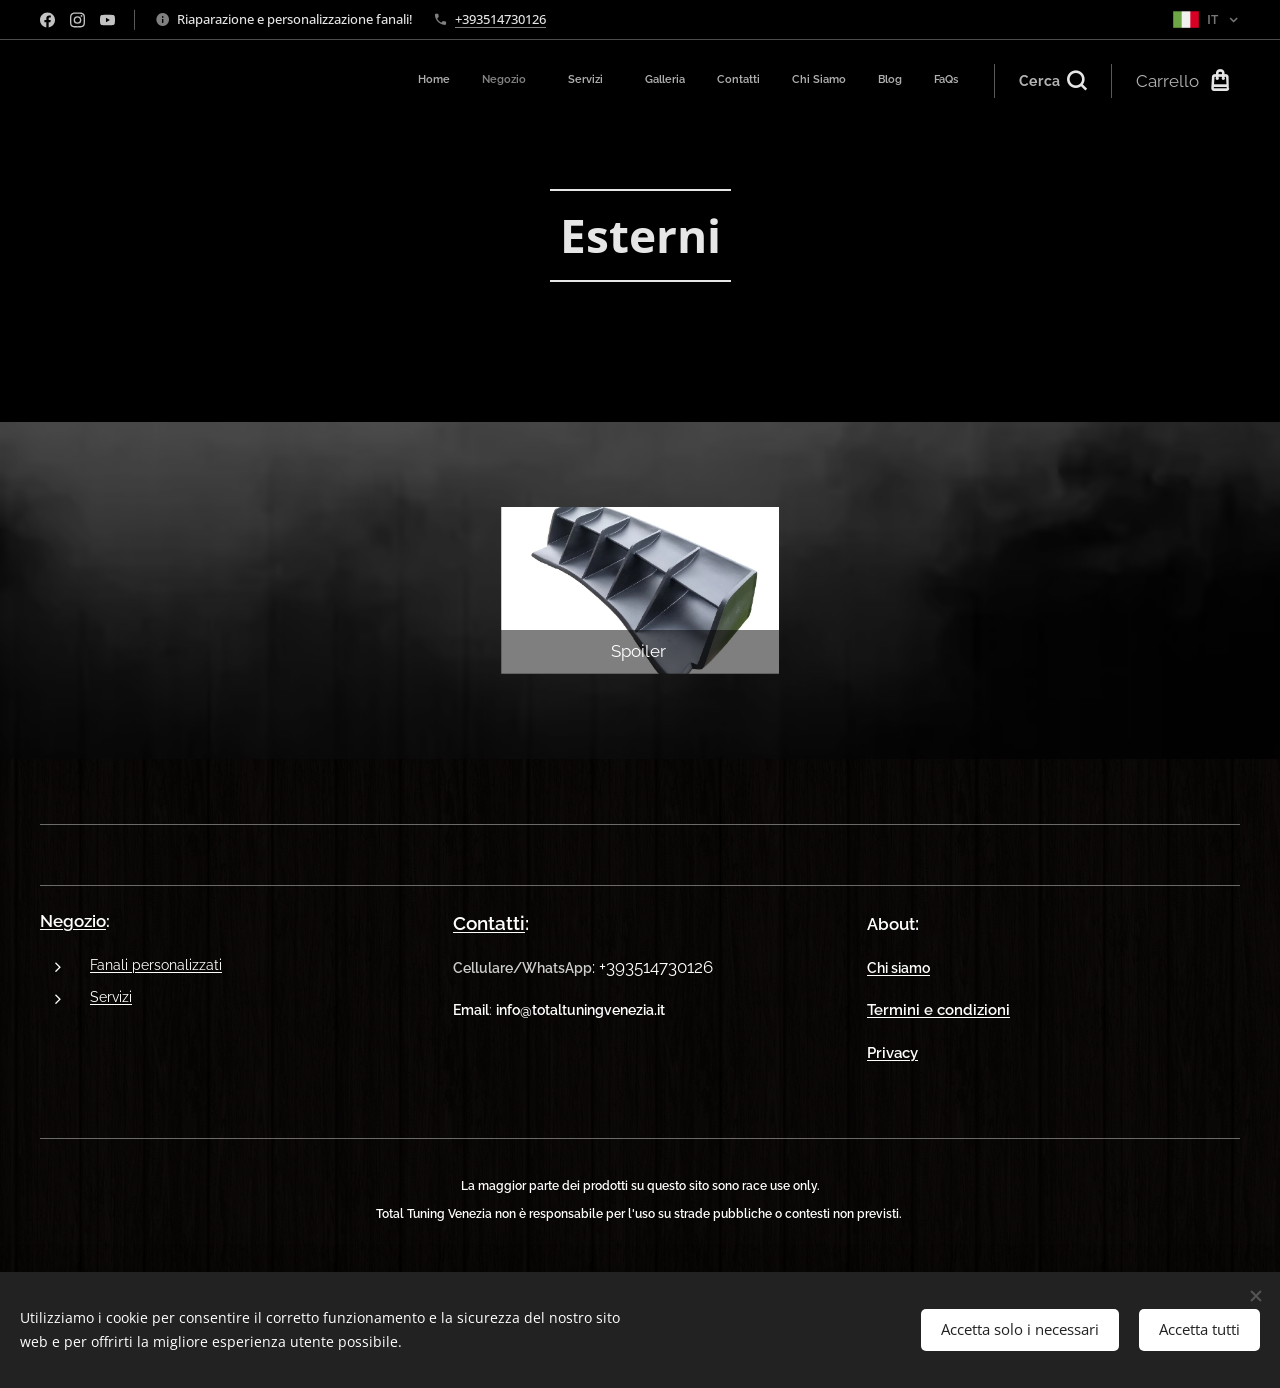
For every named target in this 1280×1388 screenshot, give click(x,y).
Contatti (489, 923)
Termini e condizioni (938, 1009)
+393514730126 (500, 19)
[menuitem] (719, 81)
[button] (1053, 81)
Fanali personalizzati (156, 964)
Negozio (73, 921)
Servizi (111, 997)
